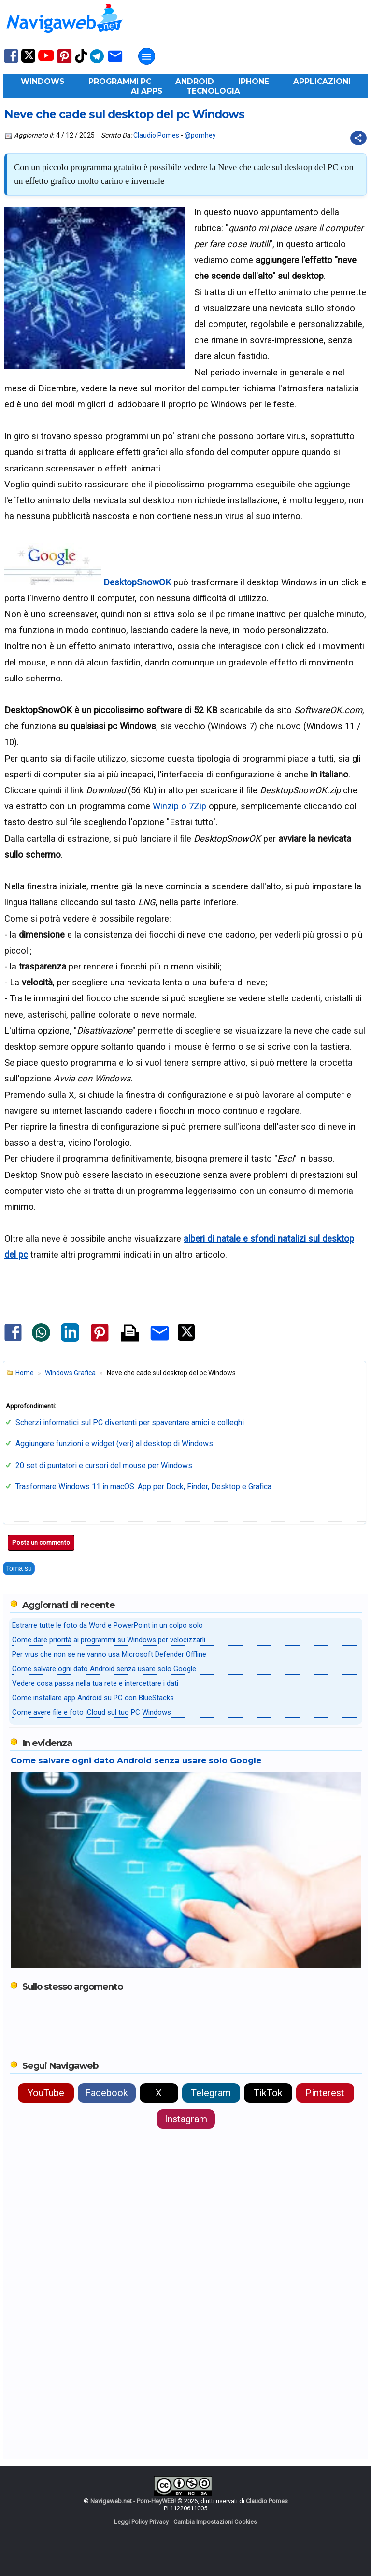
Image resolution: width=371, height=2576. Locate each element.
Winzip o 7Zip (179, 806)
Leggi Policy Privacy (141, 2521)
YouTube (46, 2093)
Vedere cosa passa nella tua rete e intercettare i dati (95, 1683)
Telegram (211, 2093)
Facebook (106, 2093)
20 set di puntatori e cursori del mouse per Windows (103, 1465)
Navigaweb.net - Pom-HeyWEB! (133, 2501)
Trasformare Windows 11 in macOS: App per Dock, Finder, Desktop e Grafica (143, 1486)
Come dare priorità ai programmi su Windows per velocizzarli (108, 1639)
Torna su (19, 1568)
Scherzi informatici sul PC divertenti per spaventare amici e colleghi (129, 1422)
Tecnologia (213, 91)
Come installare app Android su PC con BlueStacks (93, 1697)
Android (194, 81)
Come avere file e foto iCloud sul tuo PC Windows (91, 1712)
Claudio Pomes (156, 135)
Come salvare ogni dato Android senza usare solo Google (104, 1668)
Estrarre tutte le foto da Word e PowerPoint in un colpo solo (107, 1625)
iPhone (253, 81)
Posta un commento (41, 1542)
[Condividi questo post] (358, 138)
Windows (42, 81)
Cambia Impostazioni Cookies (215, 2521)
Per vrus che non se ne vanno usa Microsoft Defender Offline (109, 1654)
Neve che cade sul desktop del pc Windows (124, 114)
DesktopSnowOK (137, 582)
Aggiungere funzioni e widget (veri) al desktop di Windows (114, 1443)
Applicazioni (322, 81)
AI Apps (146, 91)
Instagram (186, 2119)
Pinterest (324, 2093)
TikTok (268, 2093)
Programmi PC (119, 81)
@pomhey (200, 135)
